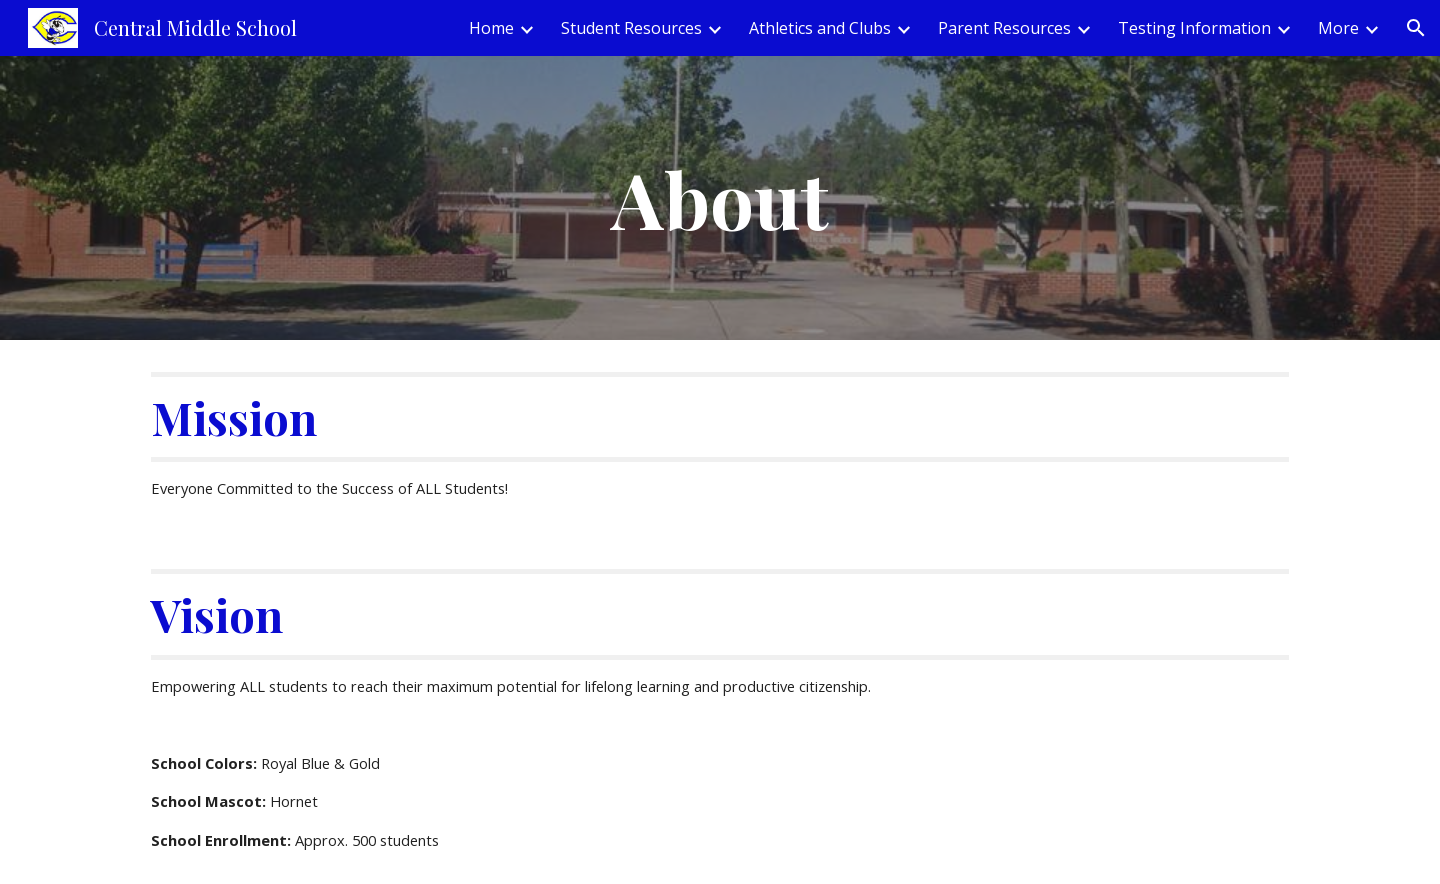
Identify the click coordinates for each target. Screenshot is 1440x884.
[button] (1416, 28)
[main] (720, 198)
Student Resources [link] (631, 28)
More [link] (1338, 28)
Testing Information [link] (1194, 28)
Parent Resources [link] (1004, 28)
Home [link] (491, 28)
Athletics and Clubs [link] (820, 28)
